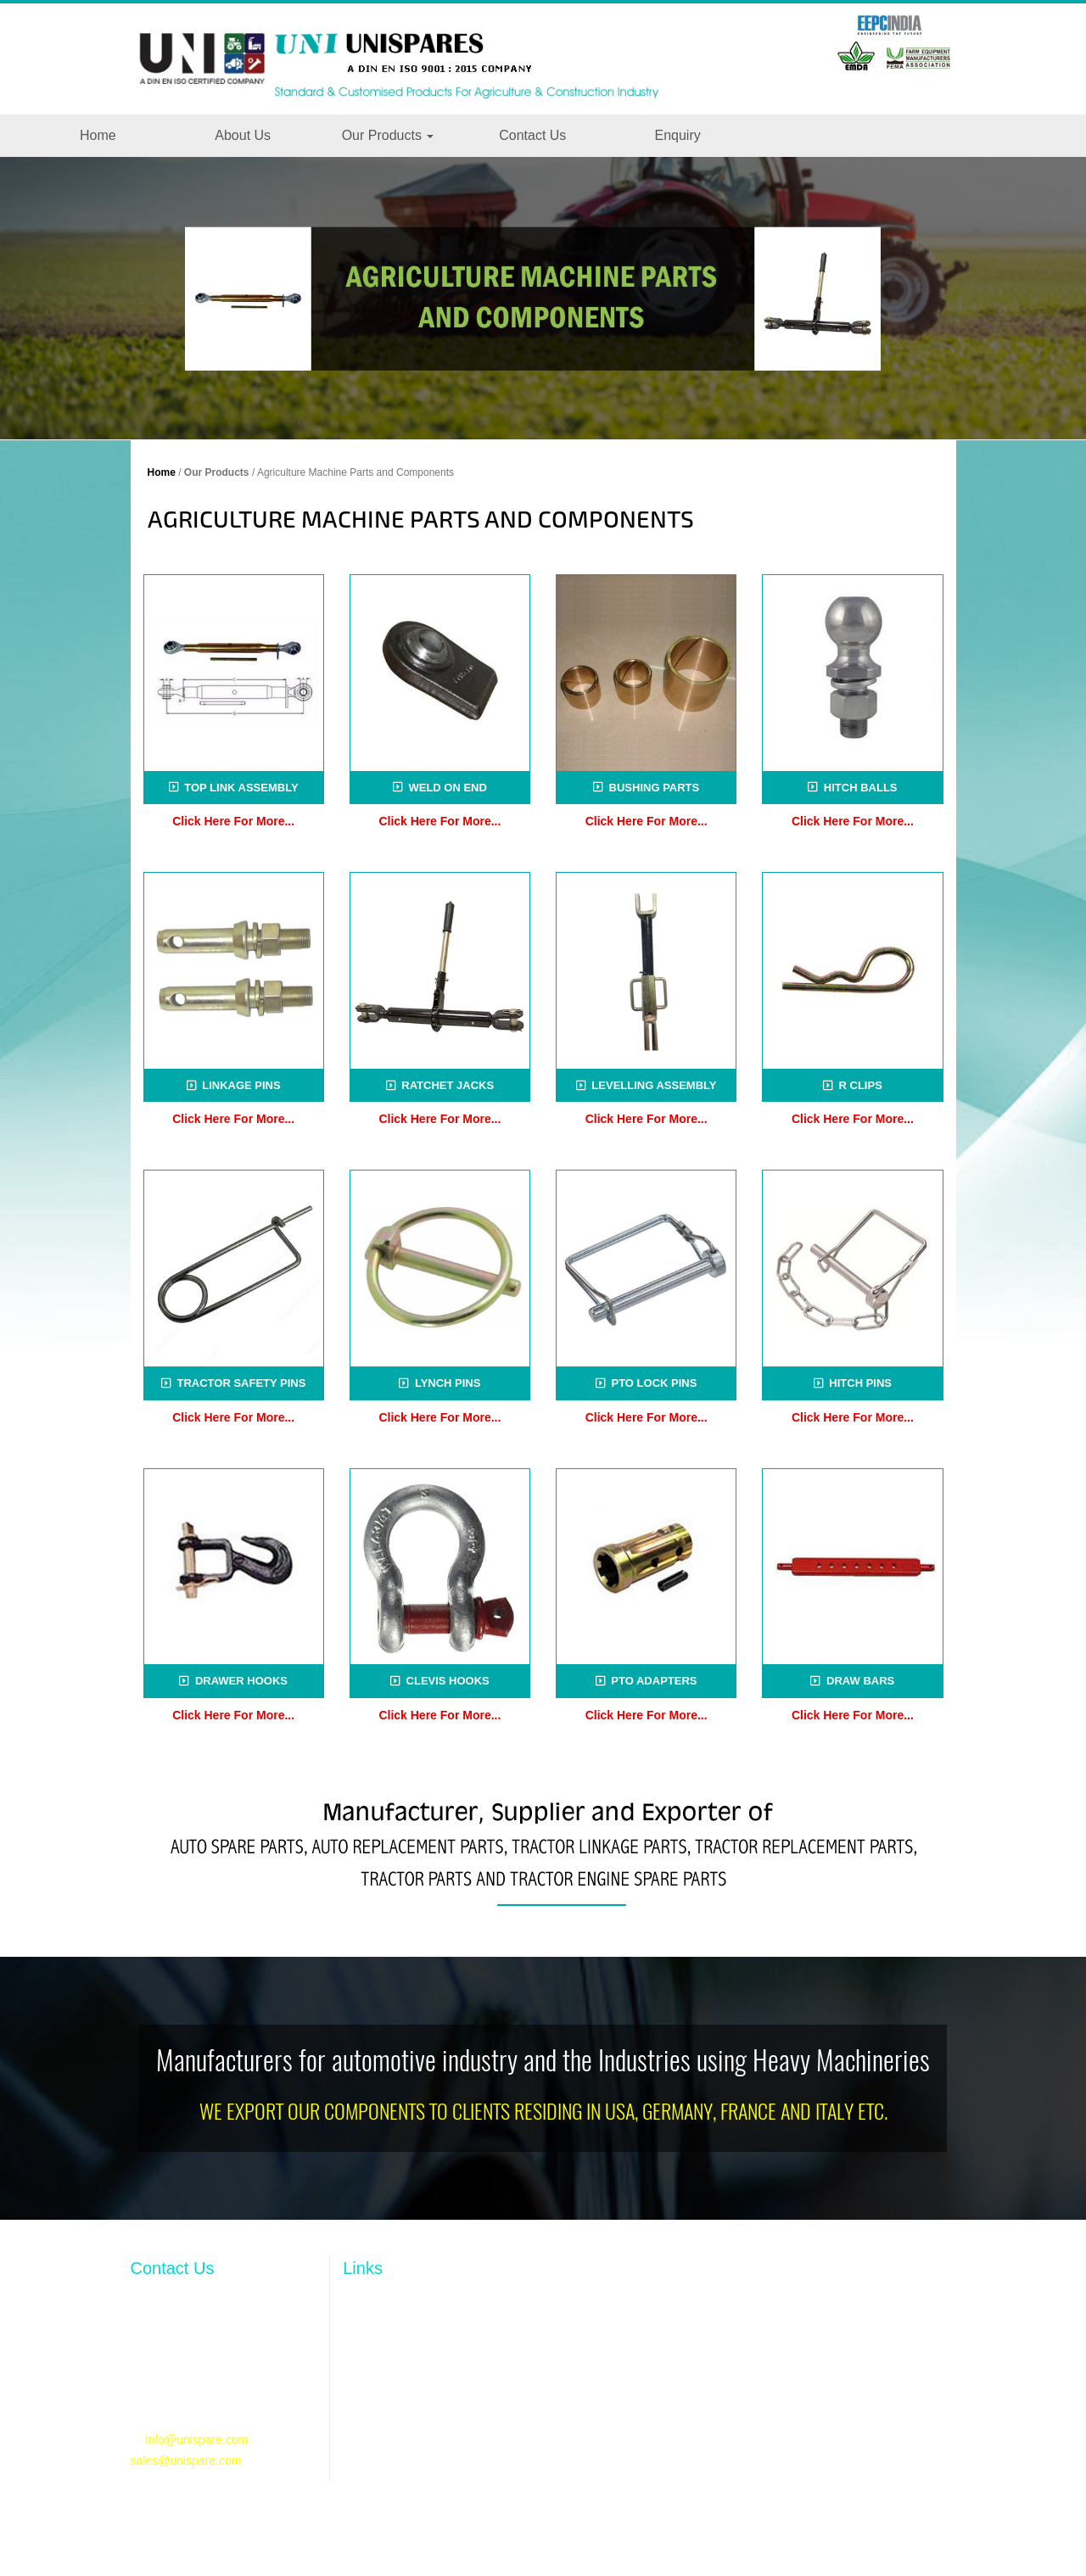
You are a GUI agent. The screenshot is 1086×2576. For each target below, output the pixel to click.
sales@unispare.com (186, 2460)
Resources (371, 2389)
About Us (243, 135)
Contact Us (532, 135)
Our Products (388, 135)
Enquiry (677, 135)
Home (98, 135)
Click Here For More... (233, 821)
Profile (360, 2337)
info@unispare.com (196, 2439)
